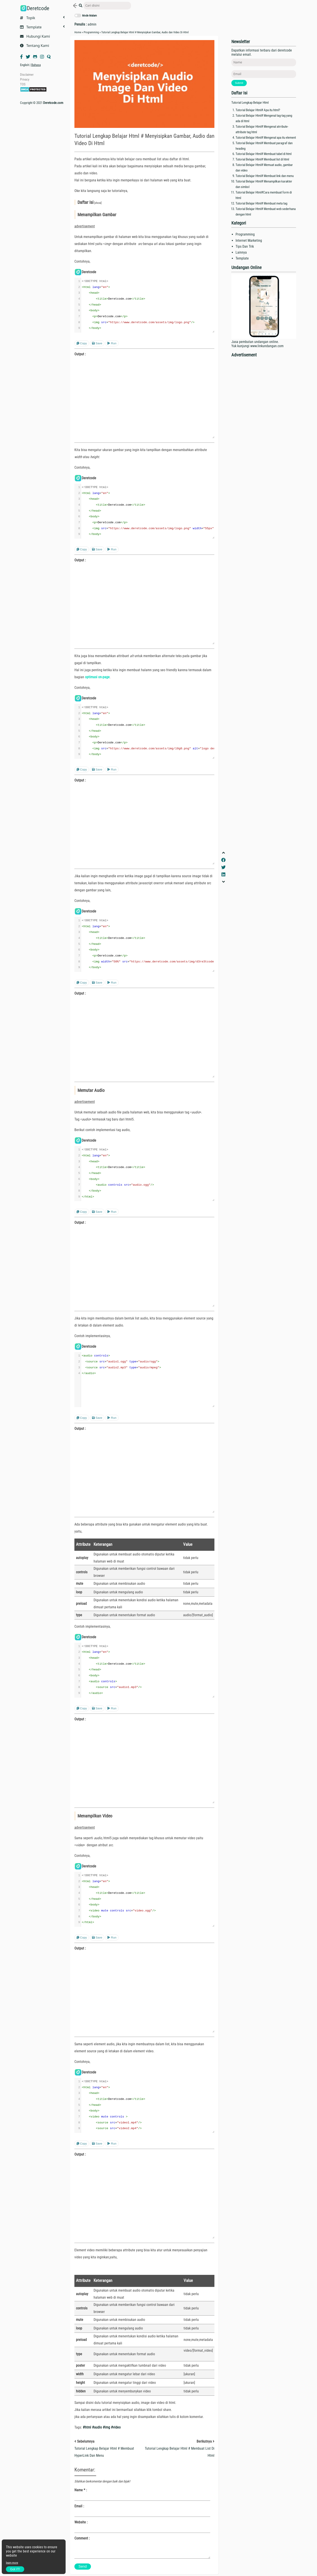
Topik (27, 17)
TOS (23, 84)
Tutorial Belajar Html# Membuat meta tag (261, 203)
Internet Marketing (249, 240)
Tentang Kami (34, 45)
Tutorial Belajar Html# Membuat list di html (262, 159)
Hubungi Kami (35, 36)
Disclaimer (27, 75)
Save (97, 343)
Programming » (92, 32)
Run (111, 343)
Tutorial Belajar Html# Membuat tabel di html (263, 154)
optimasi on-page (97, 677)
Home (77, 32)
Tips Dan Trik (245, 246)
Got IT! (15, 2569)
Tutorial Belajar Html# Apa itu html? (258, 110)
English (24, 65)
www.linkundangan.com (267, 346)
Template (31, 27)
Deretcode (38, 8)
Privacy (24, 79)
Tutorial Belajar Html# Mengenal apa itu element (266, 138)
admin (92, 24)
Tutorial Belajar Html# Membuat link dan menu (265, 176)
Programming (245, 234)
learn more (12, 2562)
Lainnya (241, 252)
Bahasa (36, 65)
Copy (82, 343)
